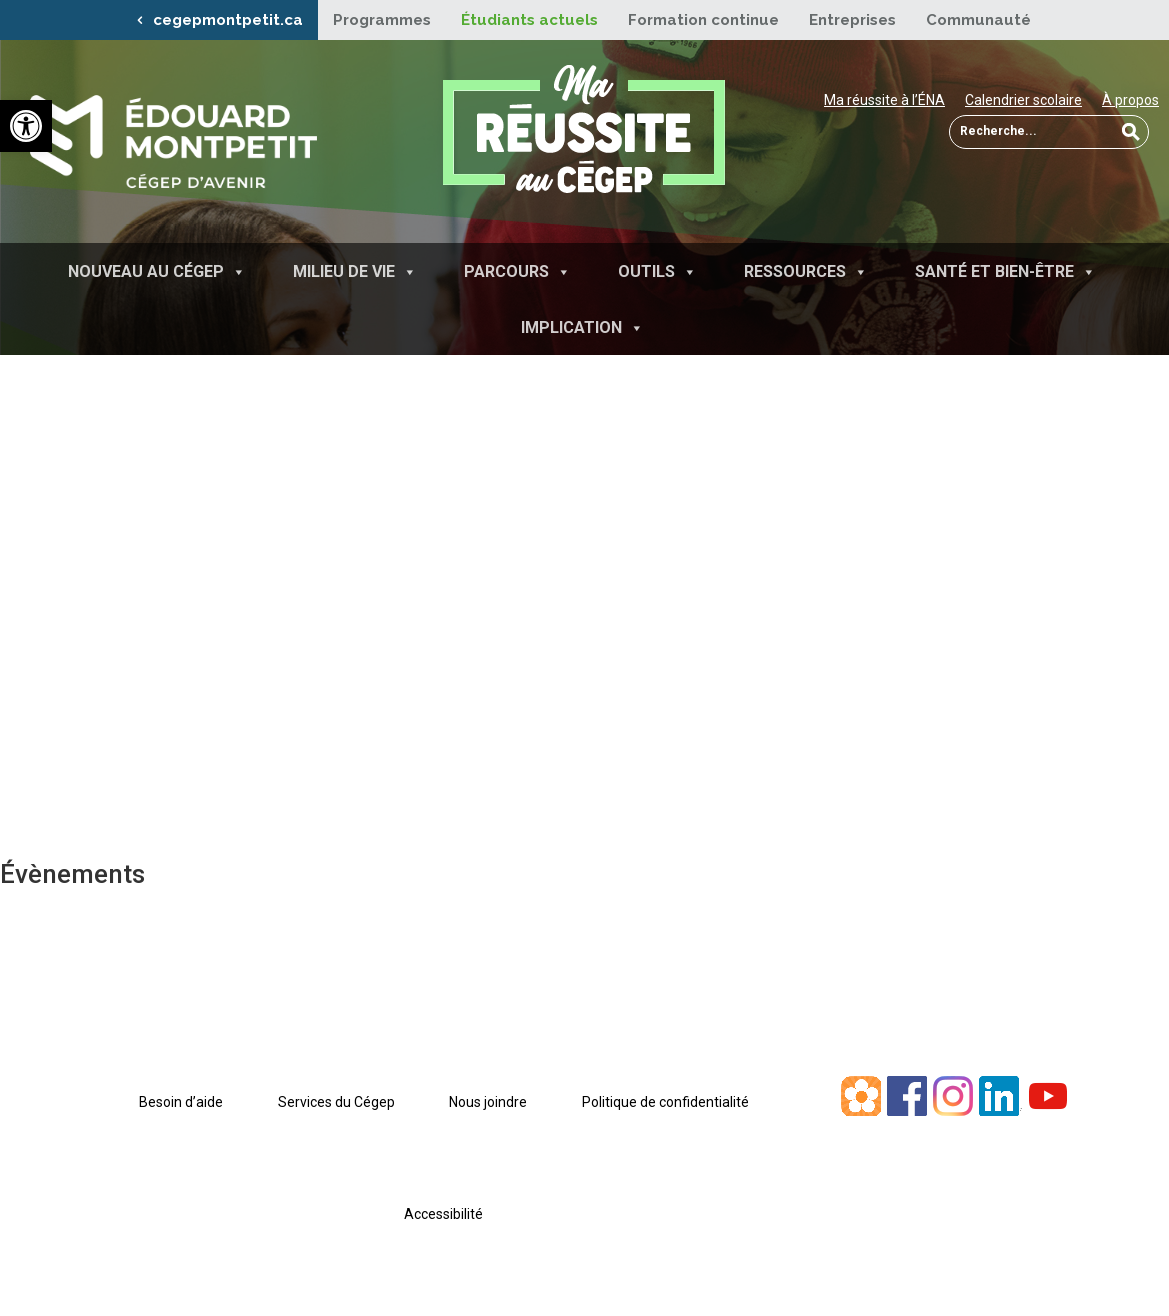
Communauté (978, 20)
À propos (1130, 100)
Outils (657, 271)
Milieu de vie (355, 271)
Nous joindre (488, 1102)
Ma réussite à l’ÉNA (884, 100)
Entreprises (852, 20)
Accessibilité (443, 1214)
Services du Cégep (336, 1102)
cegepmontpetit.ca (228, 20)
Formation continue (703, 20)
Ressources (806, 271)
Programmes (382, 20)
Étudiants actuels (529, 20)
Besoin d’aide (181, 1102)
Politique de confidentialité (665, 1102)
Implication (582, 327)
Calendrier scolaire (1023, 100)
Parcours (517, 271)
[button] (26, 126)
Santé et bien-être (1005, 271)
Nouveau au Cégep (157, 271)
